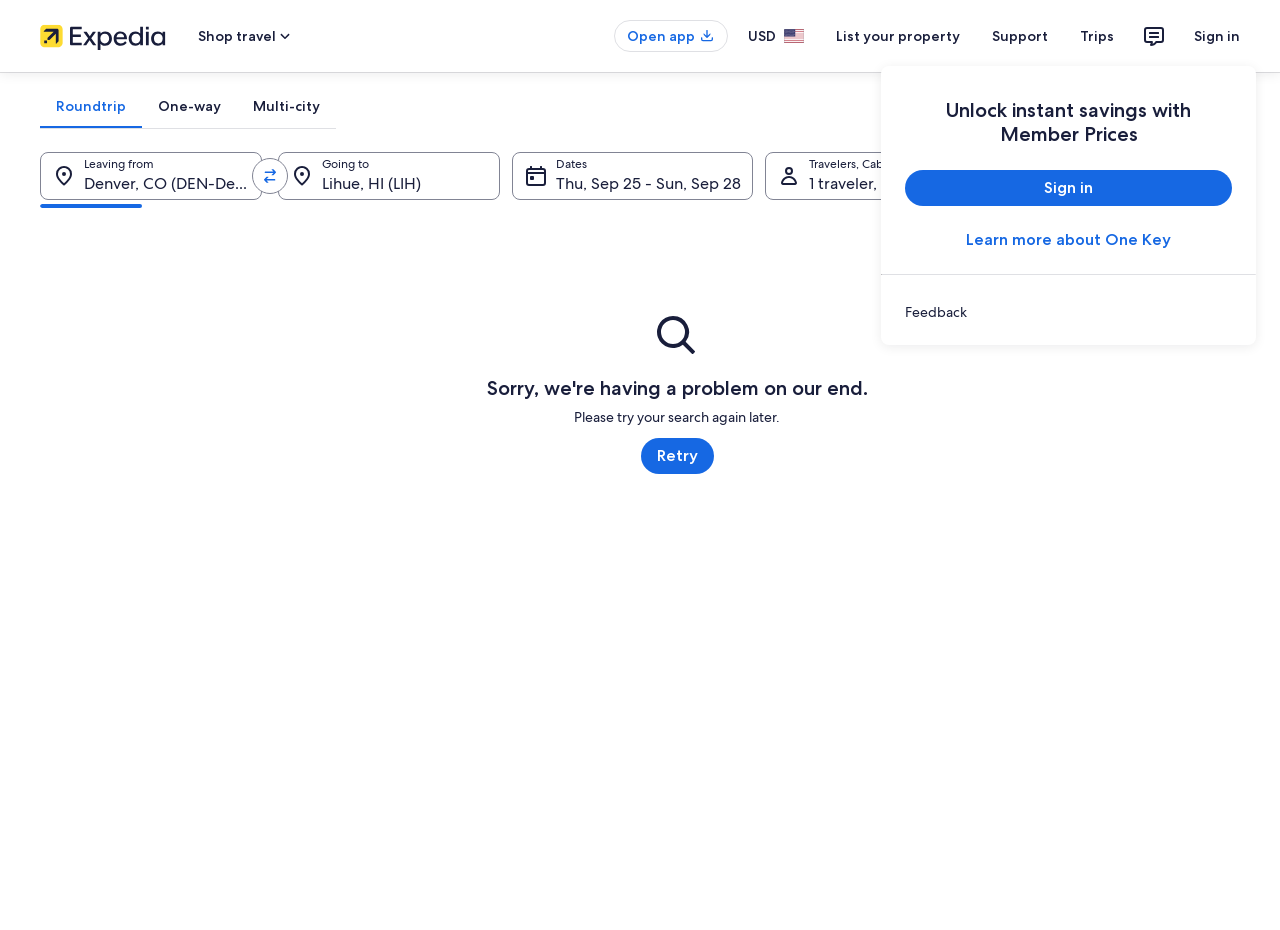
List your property (898, 36)
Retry (677, 455)
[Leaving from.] (151, 176)
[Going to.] (389, 176)
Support (1020, 36)
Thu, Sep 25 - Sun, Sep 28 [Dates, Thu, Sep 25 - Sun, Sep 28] (648, 183)
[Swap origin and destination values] (270, 176)
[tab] (91, 106)
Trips (1097, 36)
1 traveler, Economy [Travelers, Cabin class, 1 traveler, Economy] (879, 183)
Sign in (1217, 36)
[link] (1068, 312)
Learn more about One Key (1068, 239)
